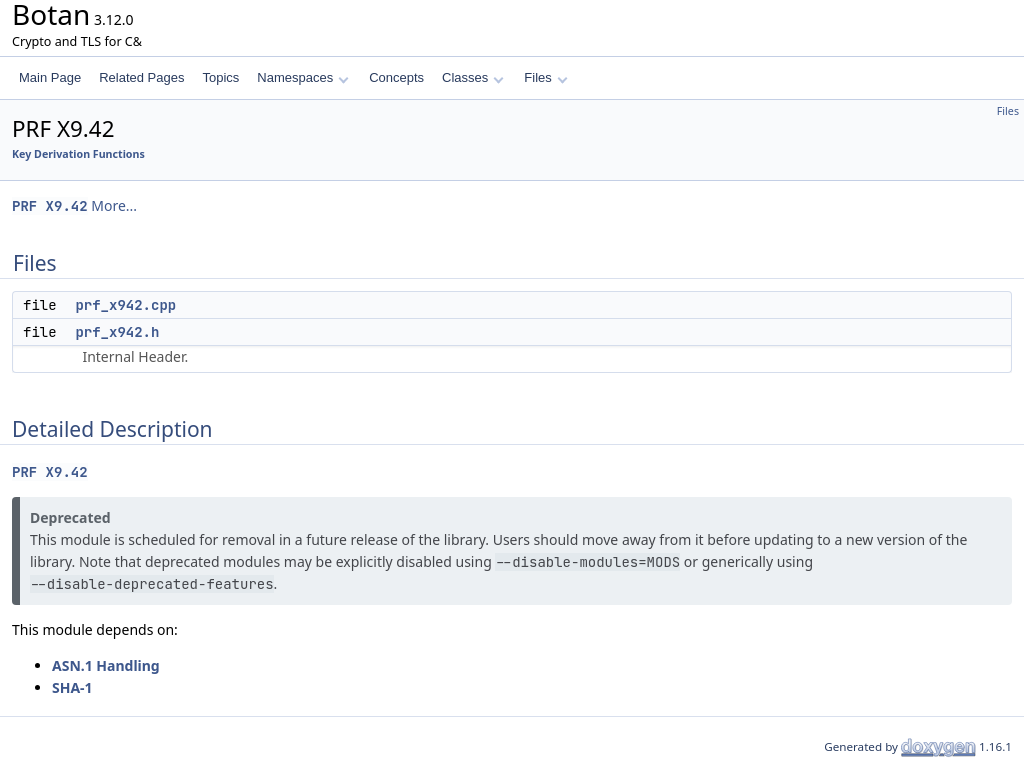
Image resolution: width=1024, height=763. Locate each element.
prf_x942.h (117, 332)
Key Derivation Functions (78, 154)
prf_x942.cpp (125, 305)
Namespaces (302, 77)
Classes (473, 77)
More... (114, 205)
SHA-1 (72, 687)
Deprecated (70, 517)
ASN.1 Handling (106, 665)
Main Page (50, 77)
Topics (220, 77)
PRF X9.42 (50, 206)
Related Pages (141, 77)
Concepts (396, 77)
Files (545, 77)
